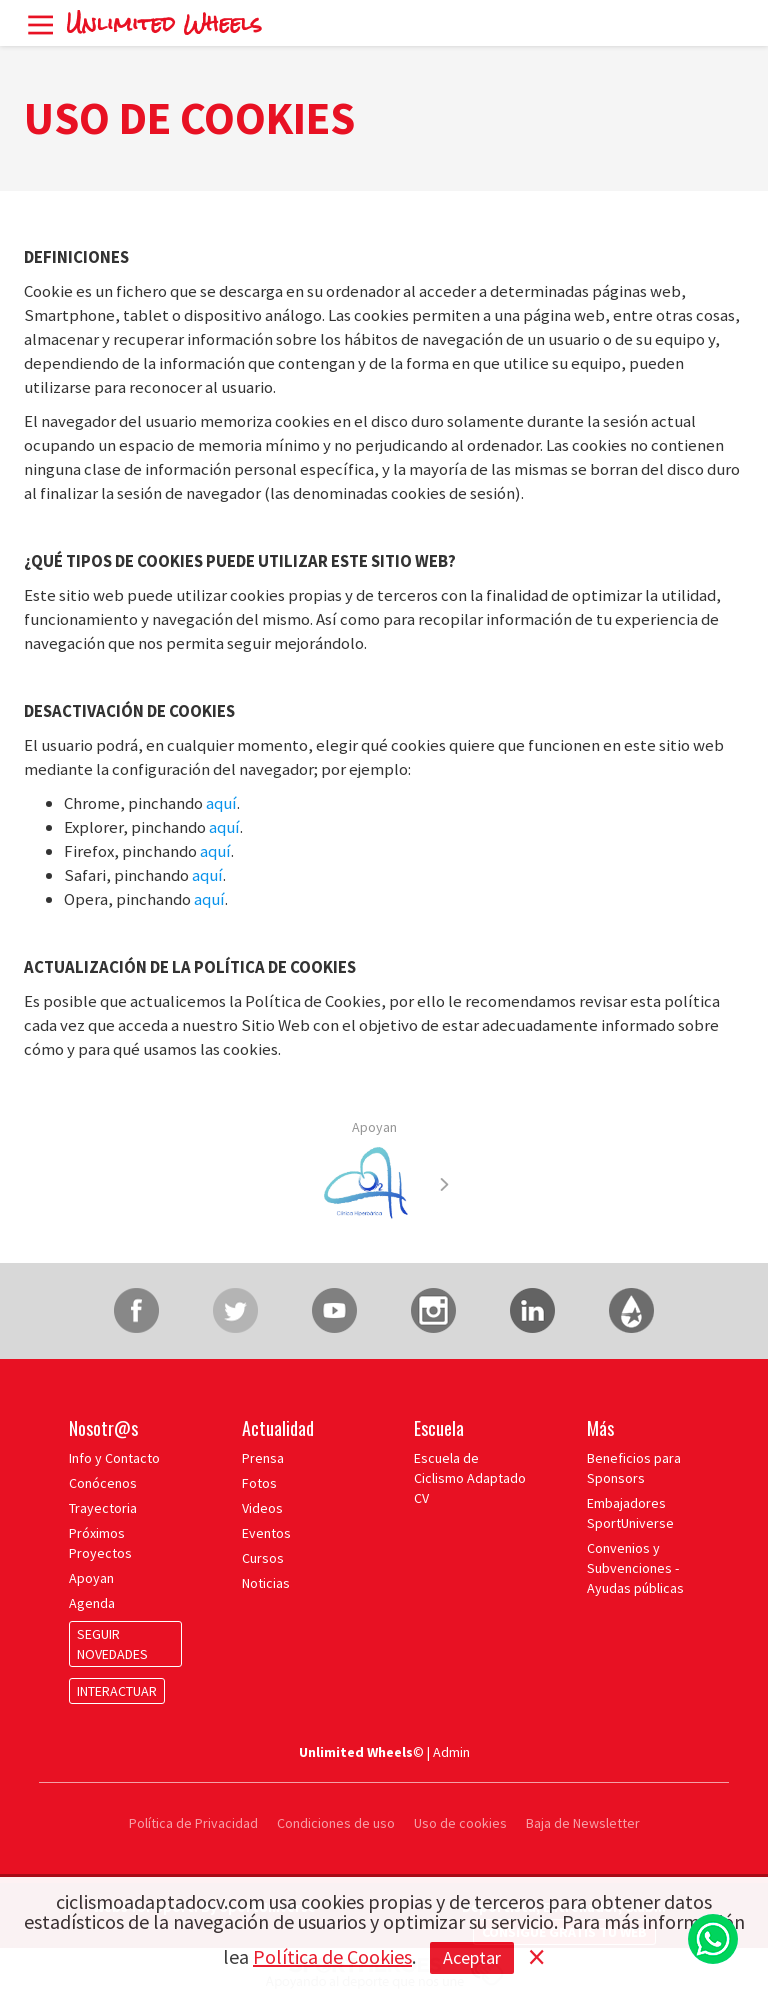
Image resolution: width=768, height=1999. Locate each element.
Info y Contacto (114, 1458)
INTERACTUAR (117, 1691)
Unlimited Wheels (164, 23)
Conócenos (103, 1483)
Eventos (266, 1533)
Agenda (92, 1603)
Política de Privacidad (195, 1823)
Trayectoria (103, 1508)
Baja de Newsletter (583, 1823)
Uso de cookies (460, 1823)
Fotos (259, 1483)
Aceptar (472, 1957)
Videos (262, 1508)
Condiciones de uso (336, 1823)
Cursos (263, 1558)
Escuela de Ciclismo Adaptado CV (470, 1478)
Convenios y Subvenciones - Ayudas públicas (635, 1568)
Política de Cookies (332, 1956)
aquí (221, 803)
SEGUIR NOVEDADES (112, 1644)
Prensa (263, 1458)
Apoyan (374, 1127)
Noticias (266, 1583)
